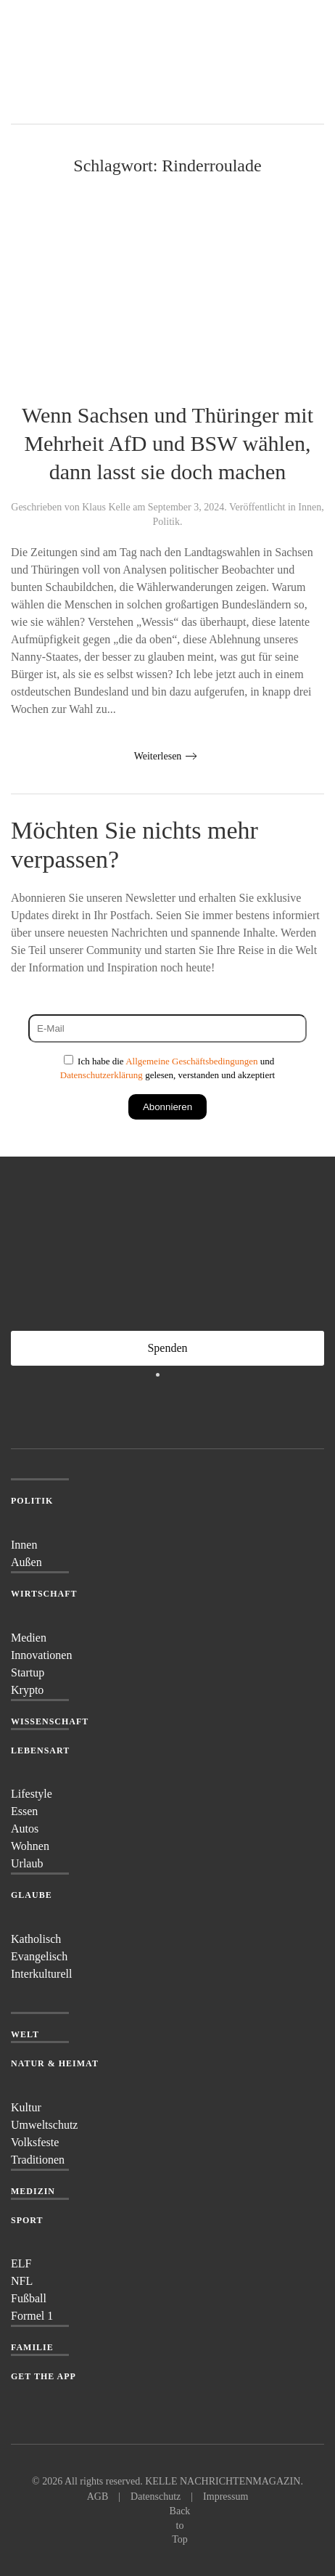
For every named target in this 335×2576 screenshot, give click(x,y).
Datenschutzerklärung (101, 1074)
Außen (26, 1562)
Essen (24, 1811)
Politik (166, 521)
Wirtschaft (44, 1594)
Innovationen (41, 1655)
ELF (21, 2263)
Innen (309, 507)
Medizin (33, 2191)
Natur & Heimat (55, 2063)
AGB (98, 2496)
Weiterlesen (158, 756)
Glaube (31, 1895)
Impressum (225, 2496)
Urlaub (27, 1863)
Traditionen (38, 2159)
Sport (27, 2220)
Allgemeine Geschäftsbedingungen (191, 1061)
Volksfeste (35, 2142)
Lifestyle (31, 1794)
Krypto (27, 1690)
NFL (22, 2281)
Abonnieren (167, 1106)
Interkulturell (41, 1974)
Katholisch (36, 1939)
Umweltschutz (44, 2125)
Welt (25, 2034)
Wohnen (30, 1846)
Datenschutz (156, 2496)
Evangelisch (39, 1956)
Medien (28, 1637)
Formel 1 (32, 2316)
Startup (27, 1672)
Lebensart (40, 1750)
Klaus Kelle (106, 507)
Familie (32, 2347)
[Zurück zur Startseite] (65, 61)
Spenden (167, 1348)
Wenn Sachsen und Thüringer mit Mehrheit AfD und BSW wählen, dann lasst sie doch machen (167, 443)
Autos (24, 1828)
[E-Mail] (167, 1028)
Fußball (28, 2298)
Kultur (26, 2107)
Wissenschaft (49, 1721)
